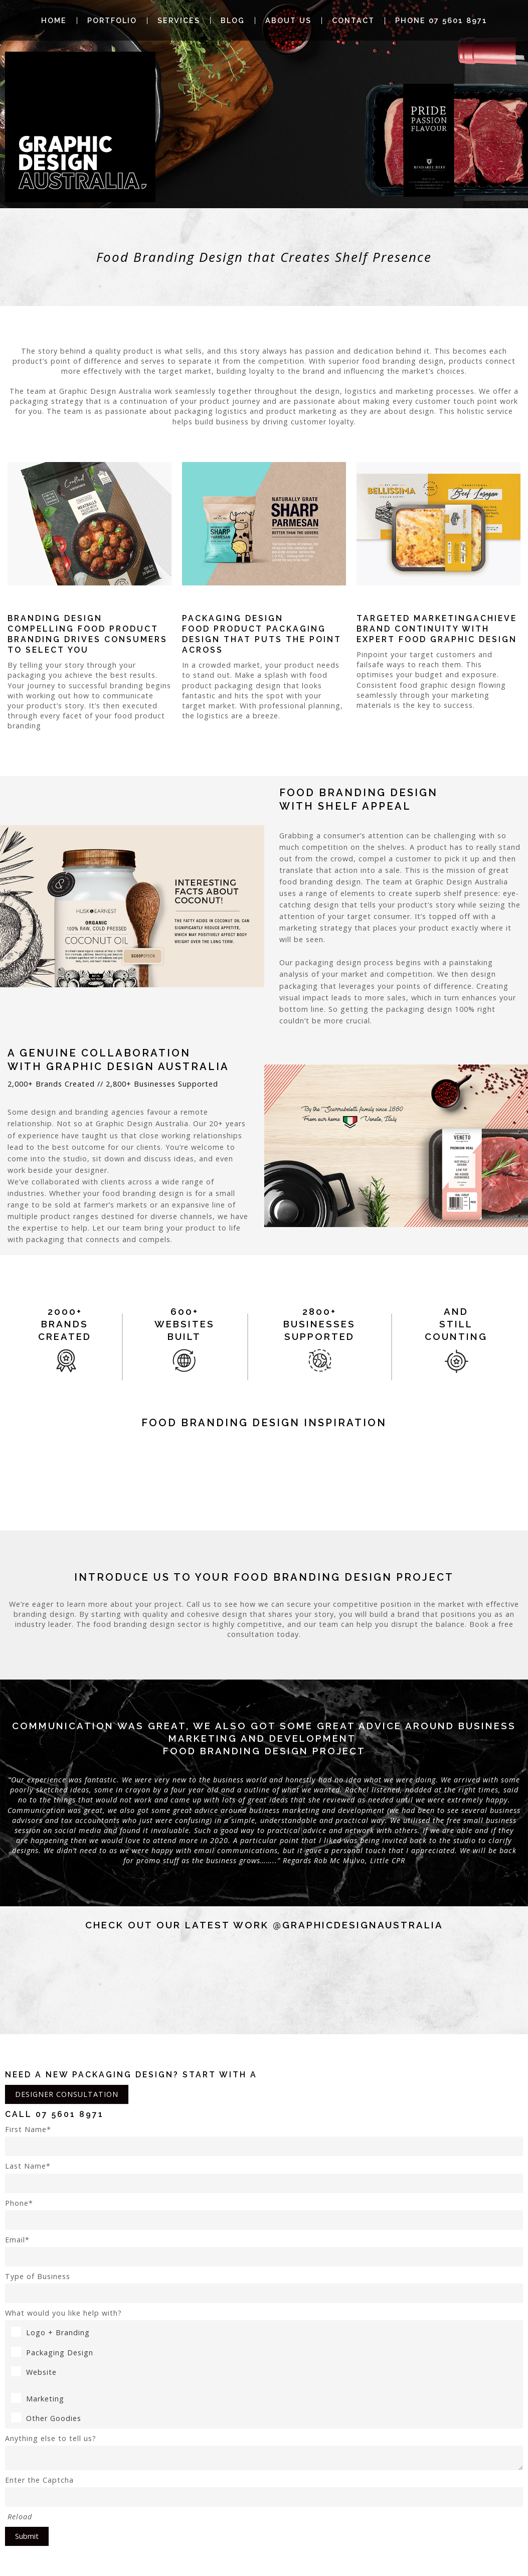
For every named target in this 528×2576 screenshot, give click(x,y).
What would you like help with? (63, 2313)
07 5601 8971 (70, 2114)
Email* (264, 2250)
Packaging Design (52, 2352)
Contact (353, 20)
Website (34, 2372)
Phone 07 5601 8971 (441, 20)
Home (54, 20)
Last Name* (264, 2177)
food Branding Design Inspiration (264, 1423)
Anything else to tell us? (264, 2452)
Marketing (37, 2398)
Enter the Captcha (264, 2491)
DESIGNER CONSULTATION (66, 2094)
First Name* (264, 2140)
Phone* (264, 2214)
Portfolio (112, 20)
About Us (288, 20)
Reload (20, 2516)
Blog (233, 20)
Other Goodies (46, 2418)
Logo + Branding (50, 2332)
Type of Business (264, 2287)
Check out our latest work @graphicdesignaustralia (264, 1924)
